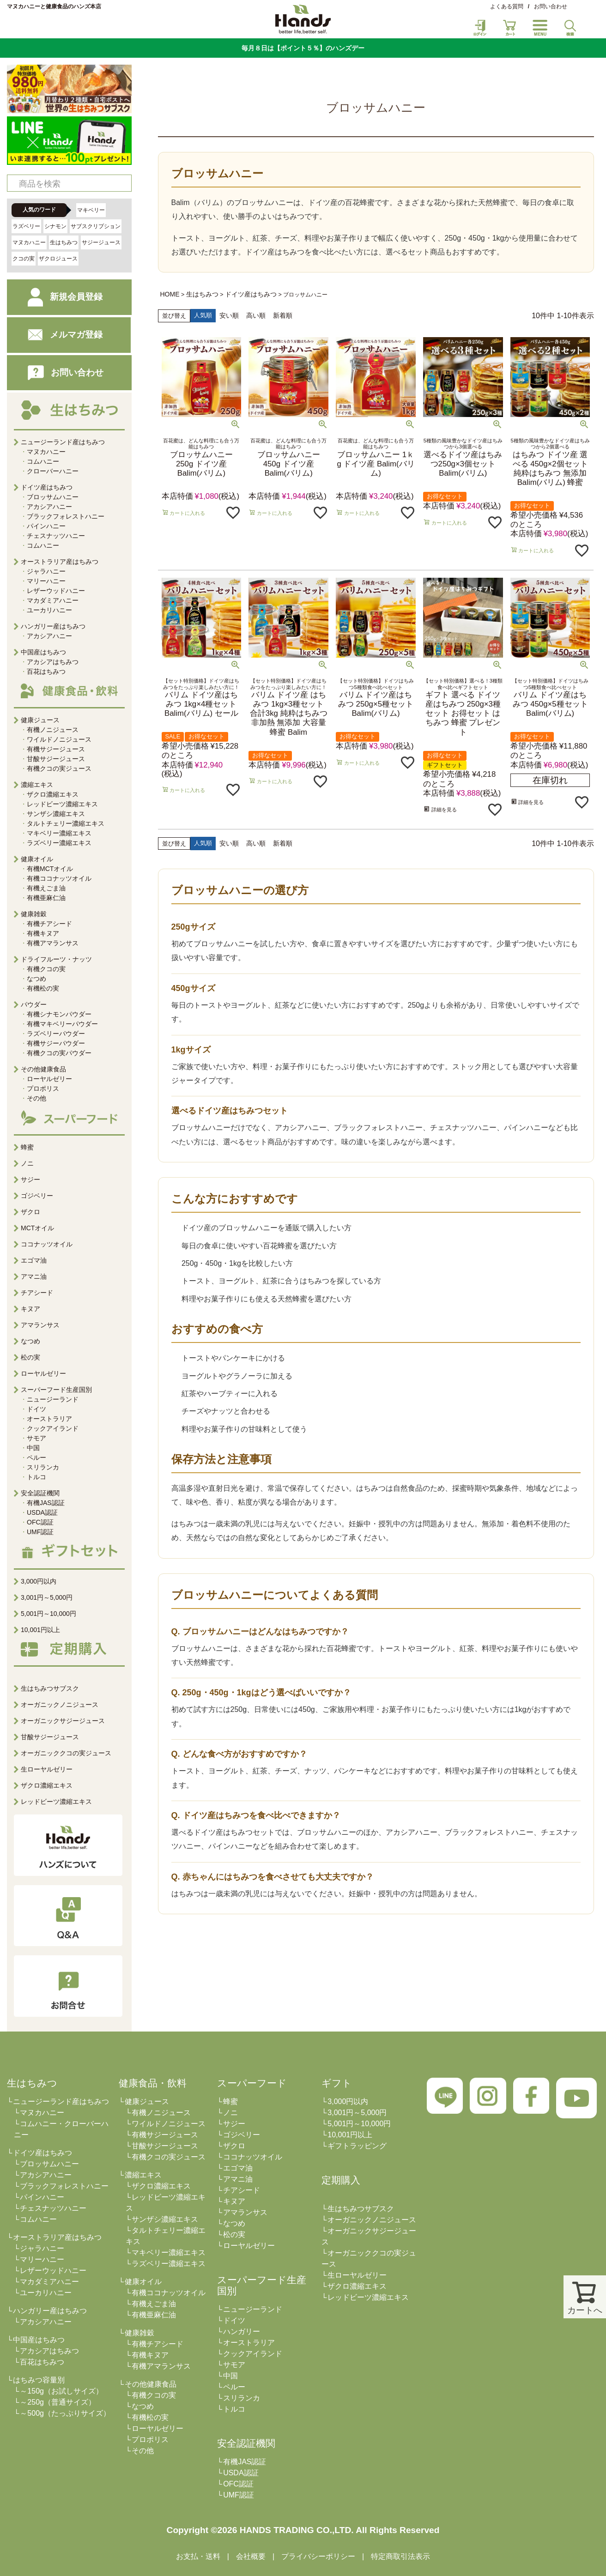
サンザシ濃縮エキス (56, 813)
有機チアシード (49, 923)
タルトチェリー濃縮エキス (65, 823)
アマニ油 (34, 1276)
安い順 (229, 315)
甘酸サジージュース (56, 758)
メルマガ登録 (58, 335)
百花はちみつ (46, 671)
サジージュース (101, 242)
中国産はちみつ (39, 2340)
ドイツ (36, 1409)
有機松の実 (43, 988)
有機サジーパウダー (56, 1043)
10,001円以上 (40, 1629)
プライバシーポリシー (318, 2556)
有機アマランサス (53, 943)
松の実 (30, 1357)
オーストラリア (49, 1418)
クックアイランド (53, 1428)
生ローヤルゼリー (47, 1769)
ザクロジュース (58, 258)
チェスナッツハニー (56, 535)
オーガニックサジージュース (63, 1720)
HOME (170, 294)
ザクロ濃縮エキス (53, 794)
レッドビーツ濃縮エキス (62, 804)
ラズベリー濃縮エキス (59, 843)
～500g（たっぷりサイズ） (65, 2413)
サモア (36, 1438)
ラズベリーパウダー (56, 1033)
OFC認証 (40, 1522)
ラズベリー (26, 226)
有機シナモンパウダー (59, 1014)
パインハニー (46, 526)
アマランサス (40, 1325)
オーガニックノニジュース (59, 1704)
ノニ (27, 1163)
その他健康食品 (150, 2384)
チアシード (37, 1292)
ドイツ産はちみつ (251, 294)
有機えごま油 (46, 888)
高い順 (256, 315)
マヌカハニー (29, 242)
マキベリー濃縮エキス (59, 833)
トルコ (36, 1477)
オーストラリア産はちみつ (57, 2237)
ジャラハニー (46, 571)
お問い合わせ (550, 6)
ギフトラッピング (357, 2146)
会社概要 (251, 2556)
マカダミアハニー (53, 600)
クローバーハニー (53, 471)
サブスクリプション (96, 226)
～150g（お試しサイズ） (61, 2391)
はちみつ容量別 (39, 2380)
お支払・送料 (198, 2556)
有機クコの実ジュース (59, 768)
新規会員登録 (58, 297)
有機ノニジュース (53, 729)
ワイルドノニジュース (59, 739)
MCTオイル (37, 1228)
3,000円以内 (38, 1581)
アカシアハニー (49, 506)
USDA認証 (42, 1512)
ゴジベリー (37, 1195)
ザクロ (30, 1211)
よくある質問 (506, 6)
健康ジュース (147, 2101)
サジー (30, 1179)
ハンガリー (241, 2331)
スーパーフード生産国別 (56, 1389)
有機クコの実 (46, 969)
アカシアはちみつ (53, 661)
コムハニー (43, 461)
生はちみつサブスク (50, 1688)
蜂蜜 (27, 1147)
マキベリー (91, 210)
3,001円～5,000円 (47, 1597)
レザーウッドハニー (56, 590)
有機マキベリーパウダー (62, 1024)
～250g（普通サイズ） (58, 2402)
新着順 (282, 315)
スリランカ (43, 1467)
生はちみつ (64, 242)
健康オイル (143, 2282)
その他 (36, 1098)
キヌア (30, 1308)
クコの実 (23, 258)
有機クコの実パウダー (59, 1053)
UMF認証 (40, 1532)
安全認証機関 (40, 1493)
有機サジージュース (56, 749)
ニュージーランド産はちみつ (61, 2101)
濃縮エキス (143, 2175)
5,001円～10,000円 (48, 1613)
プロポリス (43, 1088)
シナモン (55, 226)
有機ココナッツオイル (59, 878)
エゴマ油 (34, 1260)
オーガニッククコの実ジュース (66, 1753)
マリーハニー (46, 581)
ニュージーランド (53, 1399)
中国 (33, 1447)
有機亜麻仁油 (46, 897)
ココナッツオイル (47, 1244)
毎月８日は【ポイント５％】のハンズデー (303, 48)
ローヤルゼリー (49, 1078)
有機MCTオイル (50, 868)
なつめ (36, 978)
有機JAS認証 (46, 1502)
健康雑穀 (139, 2333)
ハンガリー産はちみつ (50, 2311)
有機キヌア (43, 933)
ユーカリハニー (49, 610)
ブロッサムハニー (53, 497)
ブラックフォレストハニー (65, 516)
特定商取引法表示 (400, 2556)
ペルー (36, 1457)
